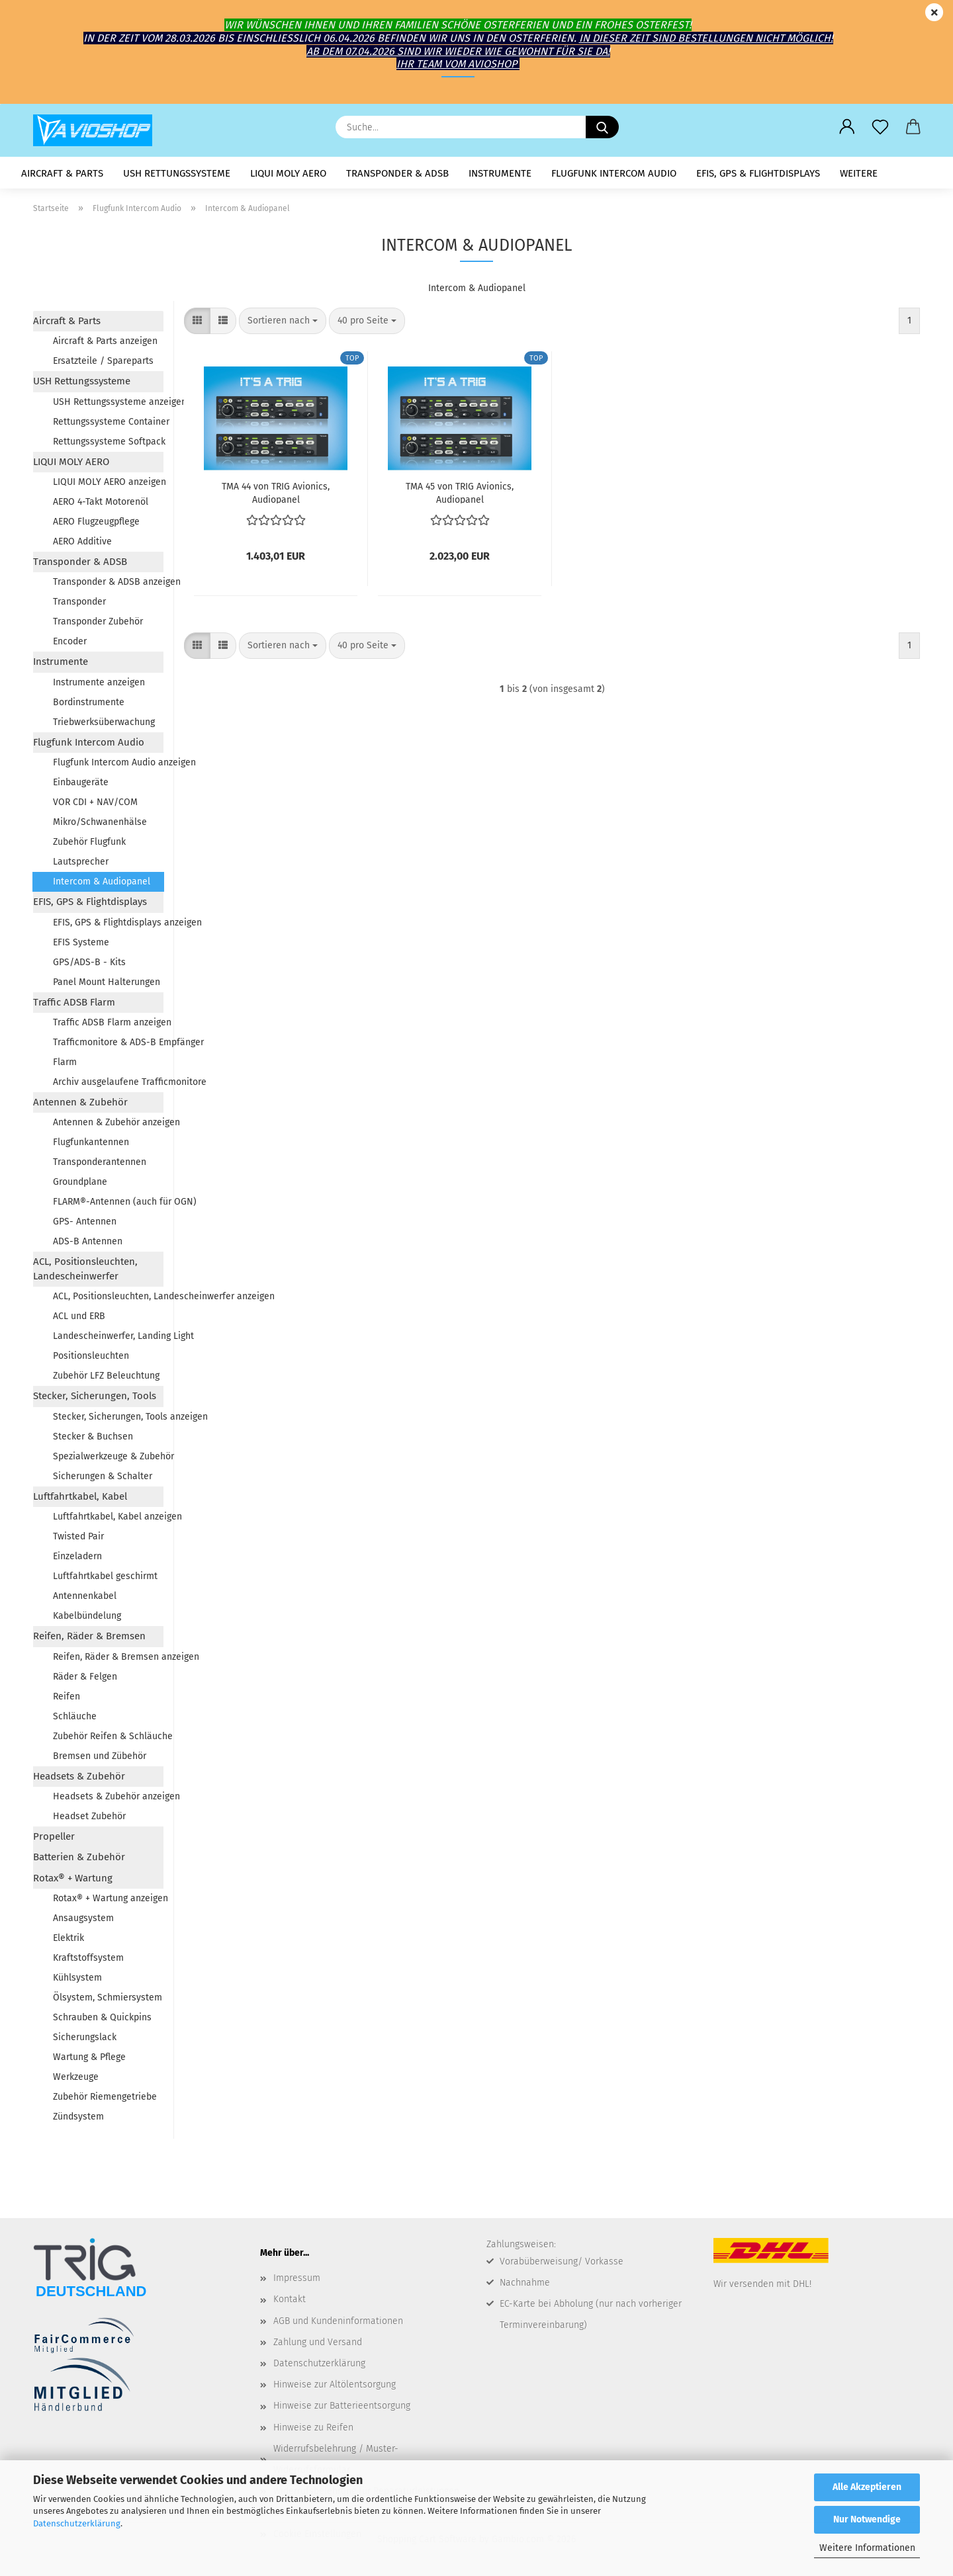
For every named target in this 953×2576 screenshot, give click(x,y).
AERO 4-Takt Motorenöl (100, 501)
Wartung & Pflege (89, 2057)
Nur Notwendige (867, 2519)
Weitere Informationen (867, 2548)
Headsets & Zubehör (79, 1776)
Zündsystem (78, 2116)
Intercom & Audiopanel (101, 881)
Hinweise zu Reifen (313, 2427)
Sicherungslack (84, 2037)
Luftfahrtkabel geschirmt (105, 1576)
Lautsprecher (81, 861)
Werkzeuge (76, 2076)
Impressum (296, 2278)
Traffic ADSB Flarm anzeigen (108, 1022)
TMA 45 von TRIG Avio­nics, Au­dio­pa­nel (460, 492)
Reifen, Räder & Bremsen (89, 1636)
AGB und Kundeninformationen (338, 2321)
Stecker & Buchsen (93, 1436)
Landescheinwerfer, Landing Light (108, 1336)
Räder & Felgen (85, 1676)
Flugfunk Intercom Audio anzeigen (108, 762)
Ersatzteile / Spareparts (103, 360)
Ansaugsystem (83, 1918)
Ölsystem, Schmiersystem (107, 1997)
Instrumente (500, 173)
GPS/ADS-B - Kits (89, 962)
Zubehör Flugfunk (89, 841)
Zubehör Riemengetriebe (105, 2096)
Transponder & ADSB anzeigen (108, 581)
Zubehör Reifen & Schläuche (108, 1736)
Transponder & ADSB (397, 173)
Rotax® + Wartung (73, 1878)
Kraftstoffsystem (88, 1957)
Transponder (79, 601)
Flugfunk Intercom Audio (613, 173)
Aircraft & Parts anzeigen (105, 341)
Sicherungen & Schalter (102, 1476)
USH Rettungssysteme (176, 173)
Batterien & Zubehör (79, 1857)
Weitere (859, 173)
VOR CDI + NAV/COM (95, 802)
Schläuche (75, 1716)
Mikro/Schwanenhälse (100, 822)
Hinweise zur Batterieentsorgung (341, 2405)
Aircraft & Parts (62, 173)
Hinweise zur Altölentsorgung (334, 2384)
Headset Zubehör (89, 1816)
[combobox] (282, 321)
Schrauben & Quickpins (102, 2017)
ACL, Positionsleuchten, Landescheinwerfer (85, 1268)
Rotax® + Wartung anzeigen (108, 1898)
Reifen (66, 1696)
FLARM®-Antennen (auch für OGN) (108, 1201)
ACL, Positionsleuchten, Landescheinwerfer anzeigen (108, 1296)
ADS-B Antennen (87, 1241)
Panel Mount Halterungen (106, 982)
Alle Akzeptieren (867, 2487)
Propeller (54, 1836)
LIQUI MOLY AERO (288, 173)
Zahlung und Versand (317, 2342)
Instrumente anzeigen (99, 682)
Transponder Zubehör (98, 621)
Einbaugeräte (81, 782)
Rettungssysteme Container (108, 421)
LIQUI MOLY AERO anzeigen (108, 482)
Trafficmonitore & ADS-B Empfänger (108, 1042)
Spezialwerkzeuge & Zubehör (108, 1456)
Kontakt (289, 2299)
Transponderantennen (99, 1162)
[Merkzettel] (880, 127)
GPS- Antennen (84, 1221)
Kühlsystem (77, 1977)
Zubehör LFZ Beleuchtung (106, 1375)
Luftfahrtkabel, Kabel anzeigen (108, 1516)
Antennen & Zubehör (80, 1102)
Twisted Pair (78, 1536)
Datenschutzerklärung (76, 2523)
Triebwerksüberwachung (104, 722)
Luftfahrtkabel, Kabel (80, 1496)
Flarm (65, 1062)
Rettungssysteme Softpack (108, 441)
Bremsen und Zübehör (99, 1756)
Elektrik (68, 1938)
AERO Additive (82, 541)
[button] (847, 127)
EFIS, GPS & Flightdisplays (758, 173)
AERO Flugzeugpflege (96, 521)
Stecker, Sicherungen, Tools (94, 1396)
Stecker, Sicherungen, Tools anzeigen (108, 1416)
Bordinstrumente (88, 702)
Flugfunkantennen (91, 1142)
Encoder (70, 641)
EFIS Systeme (81, 942)
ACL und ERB (79, 1316)
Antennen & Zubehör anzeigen (108, 1122)
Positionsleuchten (91, 1355)
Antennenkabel (84, 1596)
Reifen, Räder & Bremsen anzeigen (108, 1656)
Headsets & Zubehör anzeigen (108, 1796)
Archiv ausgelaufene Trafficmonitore (108, 1082)
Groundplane (80, 1181)
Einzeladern (77, 1556)
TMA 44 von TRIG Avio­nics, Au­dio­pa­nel (276, 492)
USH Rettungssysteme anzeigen (108, 402)
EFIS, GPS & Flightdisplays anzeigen (108, 922)
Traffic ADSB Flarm (74, 1002)
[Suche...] (602, 127)
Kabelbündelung (87, 1615)
